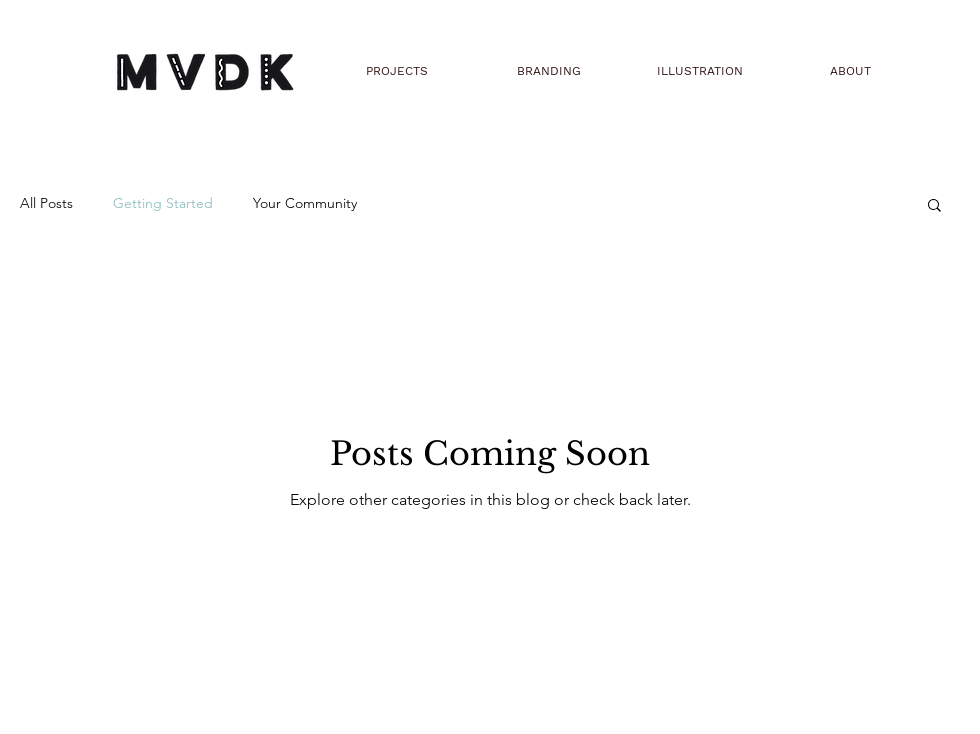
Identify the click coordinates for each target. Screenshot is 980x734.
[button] (934, 206)
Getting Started (163, 203)
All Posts (46, 203)
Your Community (305, 203)
